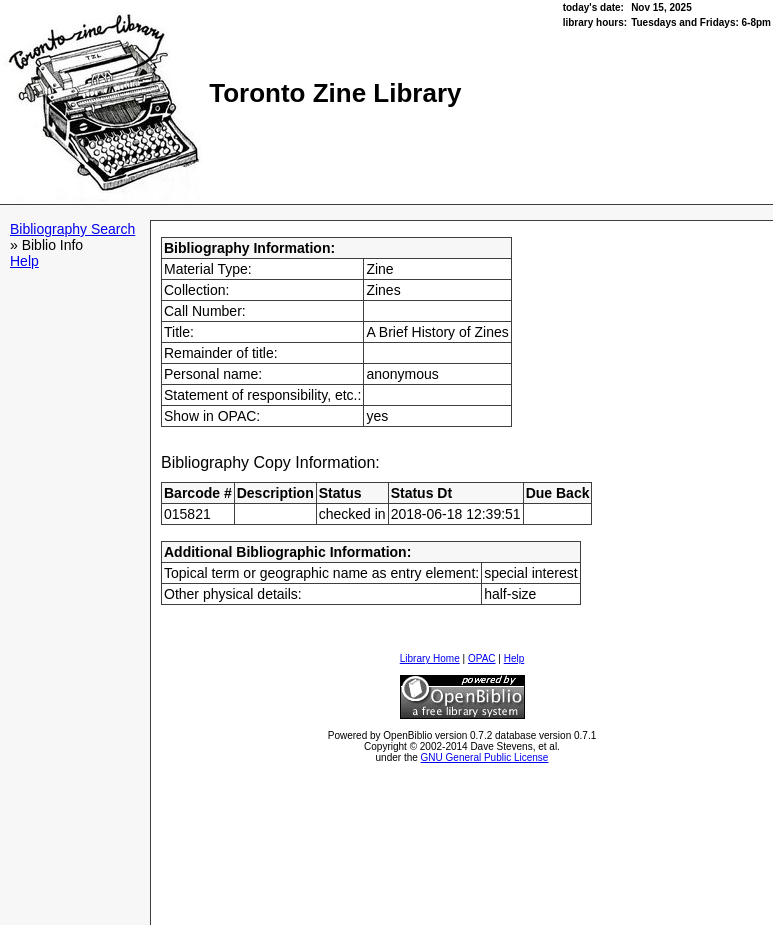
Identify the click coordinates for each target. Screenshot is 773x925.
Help (24, 261)
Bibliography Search (72, 229)
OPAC (482, 658)
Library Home (430, 658)
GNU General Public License (485, 757)
